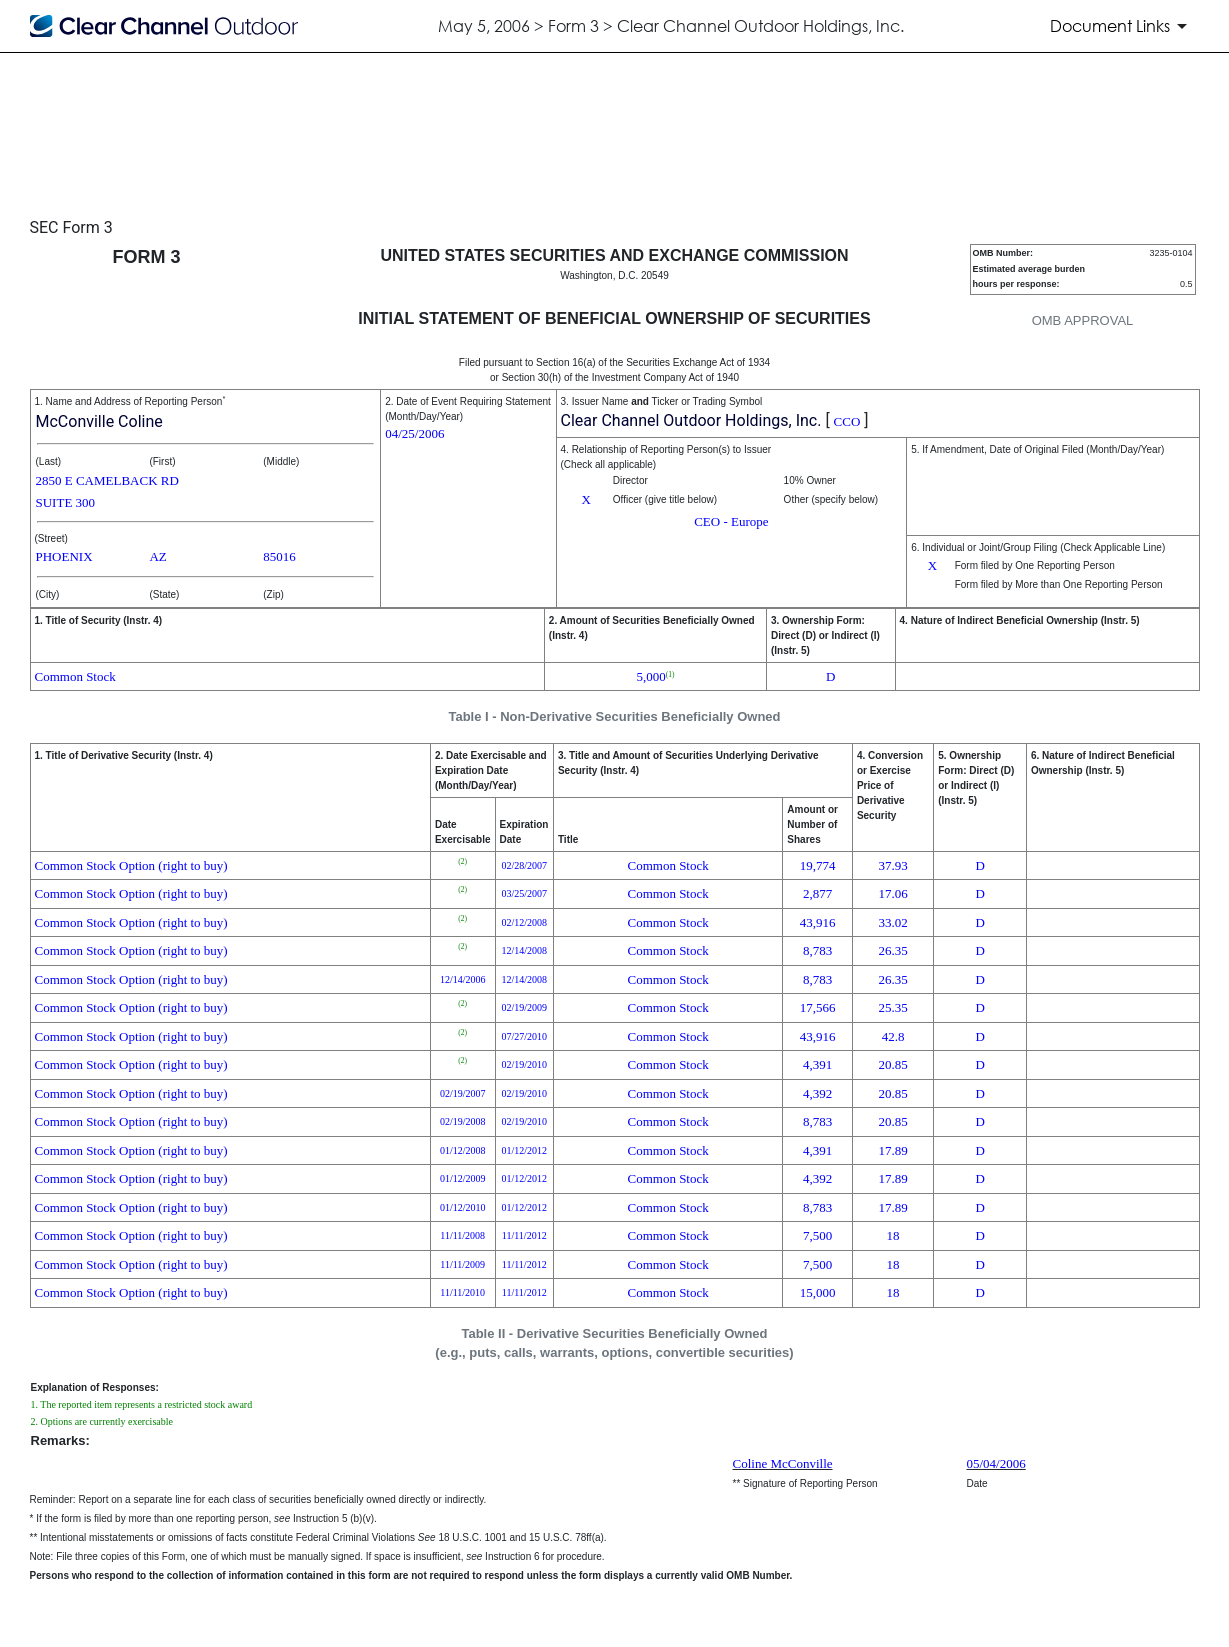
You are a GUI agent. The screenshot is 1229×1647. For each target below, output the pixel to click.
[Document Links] (1122, 26)
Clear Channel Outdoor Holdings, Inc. (691, 420)
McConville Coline (99, 421)
